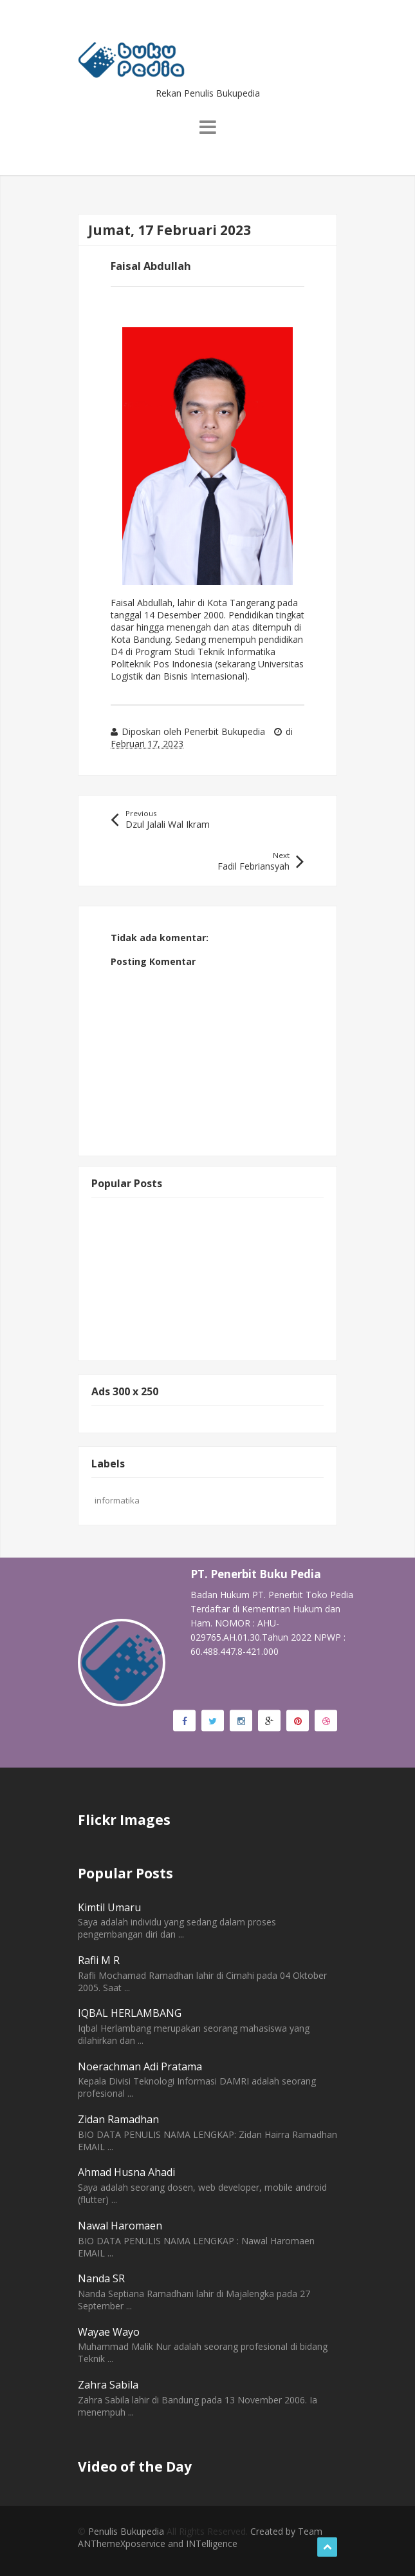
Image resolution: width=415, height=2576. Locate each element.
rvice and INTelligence (191, 2543)
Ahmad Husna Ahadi (126, 2172)
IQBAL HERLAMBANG (129, 2013)
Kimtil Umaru (109, 1907)
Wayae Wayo (109, 2332)
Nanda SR (101, 2278)
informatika (117, 1500)
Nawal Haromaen (120, 2225)
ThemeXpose (118, 2543)
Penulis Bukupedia (126, 2531)
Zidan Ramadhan (118, 2119)
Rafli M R (99, 1960)
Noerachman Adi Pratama (140, 2066)
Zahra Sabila (108, 2385)
